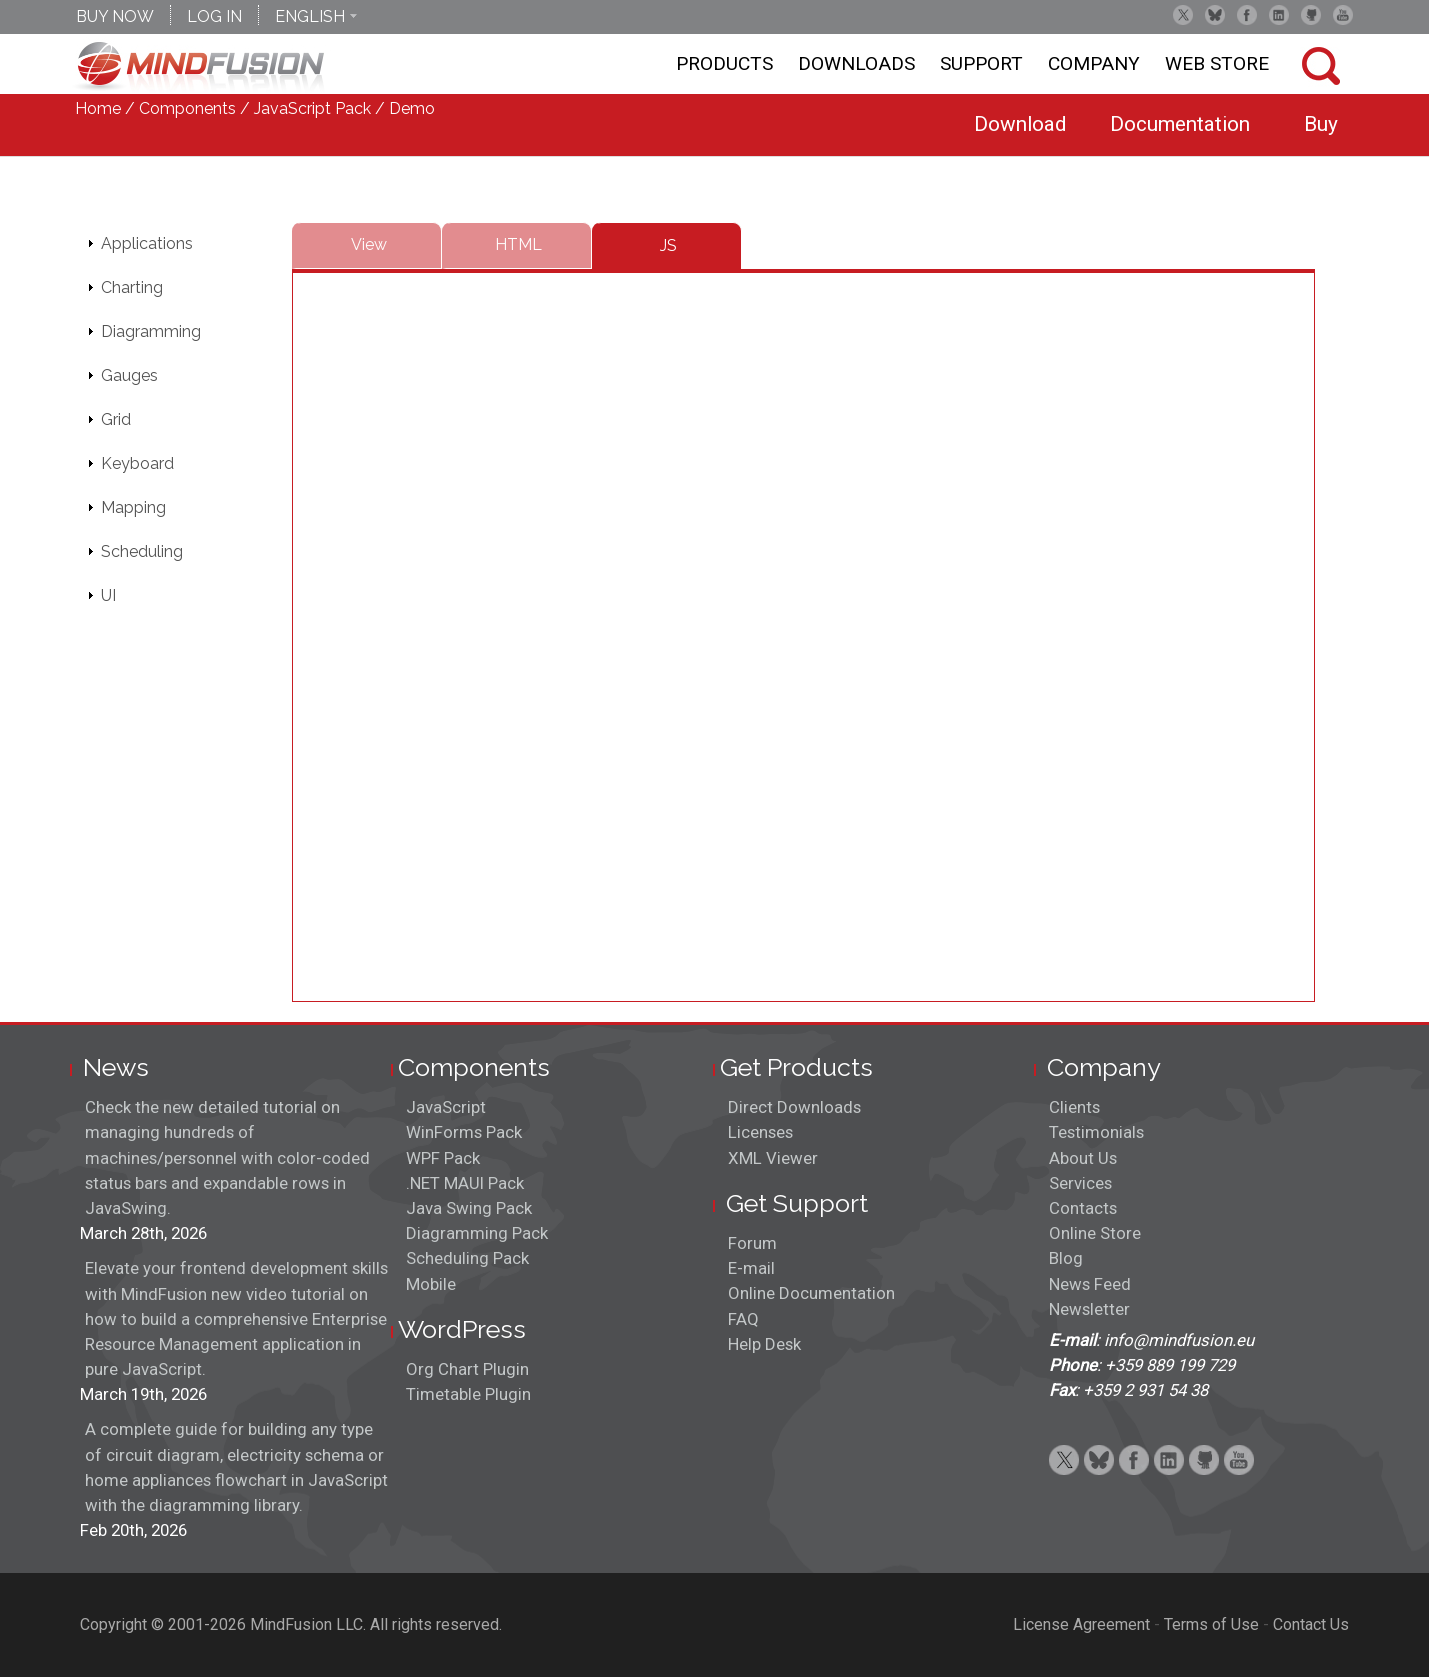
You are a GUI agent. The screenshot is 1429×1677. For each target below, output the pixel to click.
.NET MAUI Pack (465, 1183)
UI (108, 595)
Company (1094, 63)
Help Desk (764, 1344)
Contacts (1083, 1208)
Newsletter (1089, 1309)
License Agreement (1081, 1624)
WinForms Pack (464, 1132)
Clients (1074, 1107)
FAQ (743, 1319)
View (369, 244)
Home (98, 108)
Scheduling (142, 551)
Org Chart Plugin (467, 1369)
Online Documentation (811, 1293)
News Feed (1090, 1284)
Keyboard (137, 463)
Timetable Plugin (468, 1394)
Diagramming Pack (477, 1233)
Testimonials (1096, 1132)
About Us (1083, 1158)
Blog (1066, 1258)
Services (1080, 1183)
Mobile (431, 1284)
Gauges (129, 375)
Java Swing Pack (469, 1208)
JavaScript (446, 1107)
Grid (116, 419)
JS (668, 245)
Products (724, 63)
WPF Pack (443, 1158)
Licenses (760, 1132)
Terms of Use (1211, 1624)
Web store (1217, 63)
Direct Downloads (794, 1107)
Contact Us (1311, 1624)
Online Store (1095, 1233)
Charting (132, 287)
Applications (147, 243)
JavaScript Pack (312, 108)
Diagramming (151, 331)
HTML (518, 244)
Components (187, 108)
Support (981, 63)
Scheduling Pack (467, 1258)
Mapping (133, 507)
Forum (752, 1243)
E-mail (751, 1268)
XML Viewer (773, 1158)
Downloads (856, 63)
